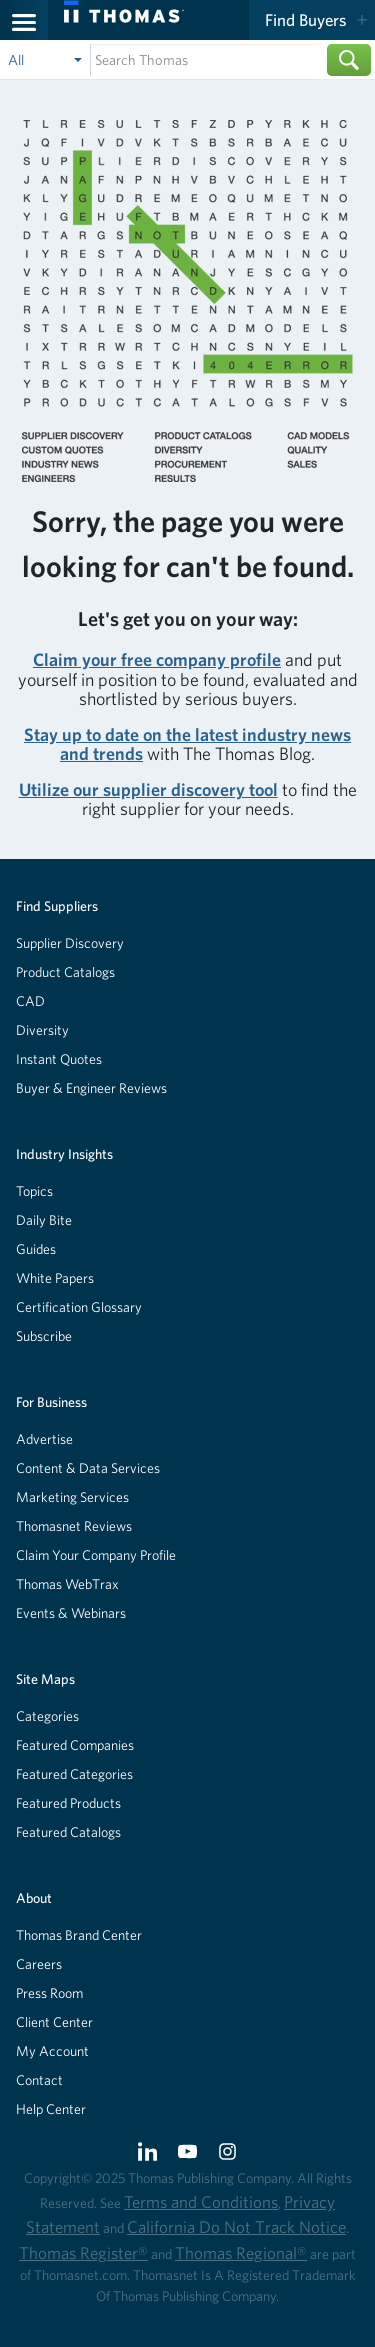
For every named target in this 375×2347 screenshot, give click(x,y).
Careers (39, 1964)
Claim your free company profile (157, 659)
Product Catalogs (65, 972)
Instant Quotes (59, 1059)
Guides (36, 1249)
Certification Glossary (79, 1307)
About (34, 1898)
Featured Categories (74, 1774)
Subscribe (44, 1336)
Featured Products (68, 1803)
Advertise (44, 1439)
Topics (34, 1191)
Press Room (49, 1993)
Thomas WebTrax (67, 1584)
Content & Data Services (88, 1468)
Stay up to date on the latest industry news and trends (187, 744)
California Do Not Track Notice (236, 2226)
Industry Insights (64, 1154)
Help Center (51, 2109)
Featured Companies (75, 1745)
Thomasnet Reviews (74, 1526)
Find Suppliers (57, 906)
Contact (39, 2080)
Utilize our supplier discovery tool (148, 789)
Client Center (54, 2022)
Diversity (42, 1030)
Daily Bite (44, 1220)
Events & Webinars (71, 1613)
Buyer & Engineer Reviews (91, 1088)
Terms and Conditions (201, 2201)
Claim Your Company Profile (96, 1555)
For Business (51, 1402)
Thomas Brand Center (79, 1935)
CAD (30, 1001)
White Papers (55, 1278)
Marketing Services (72, 1497)
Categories (47, 1716)
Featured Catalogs (68, 1832)
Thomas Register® (83, 2252)
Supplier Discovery (70, 943)
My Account (52, 2051)
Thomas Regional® (241, 2252)
